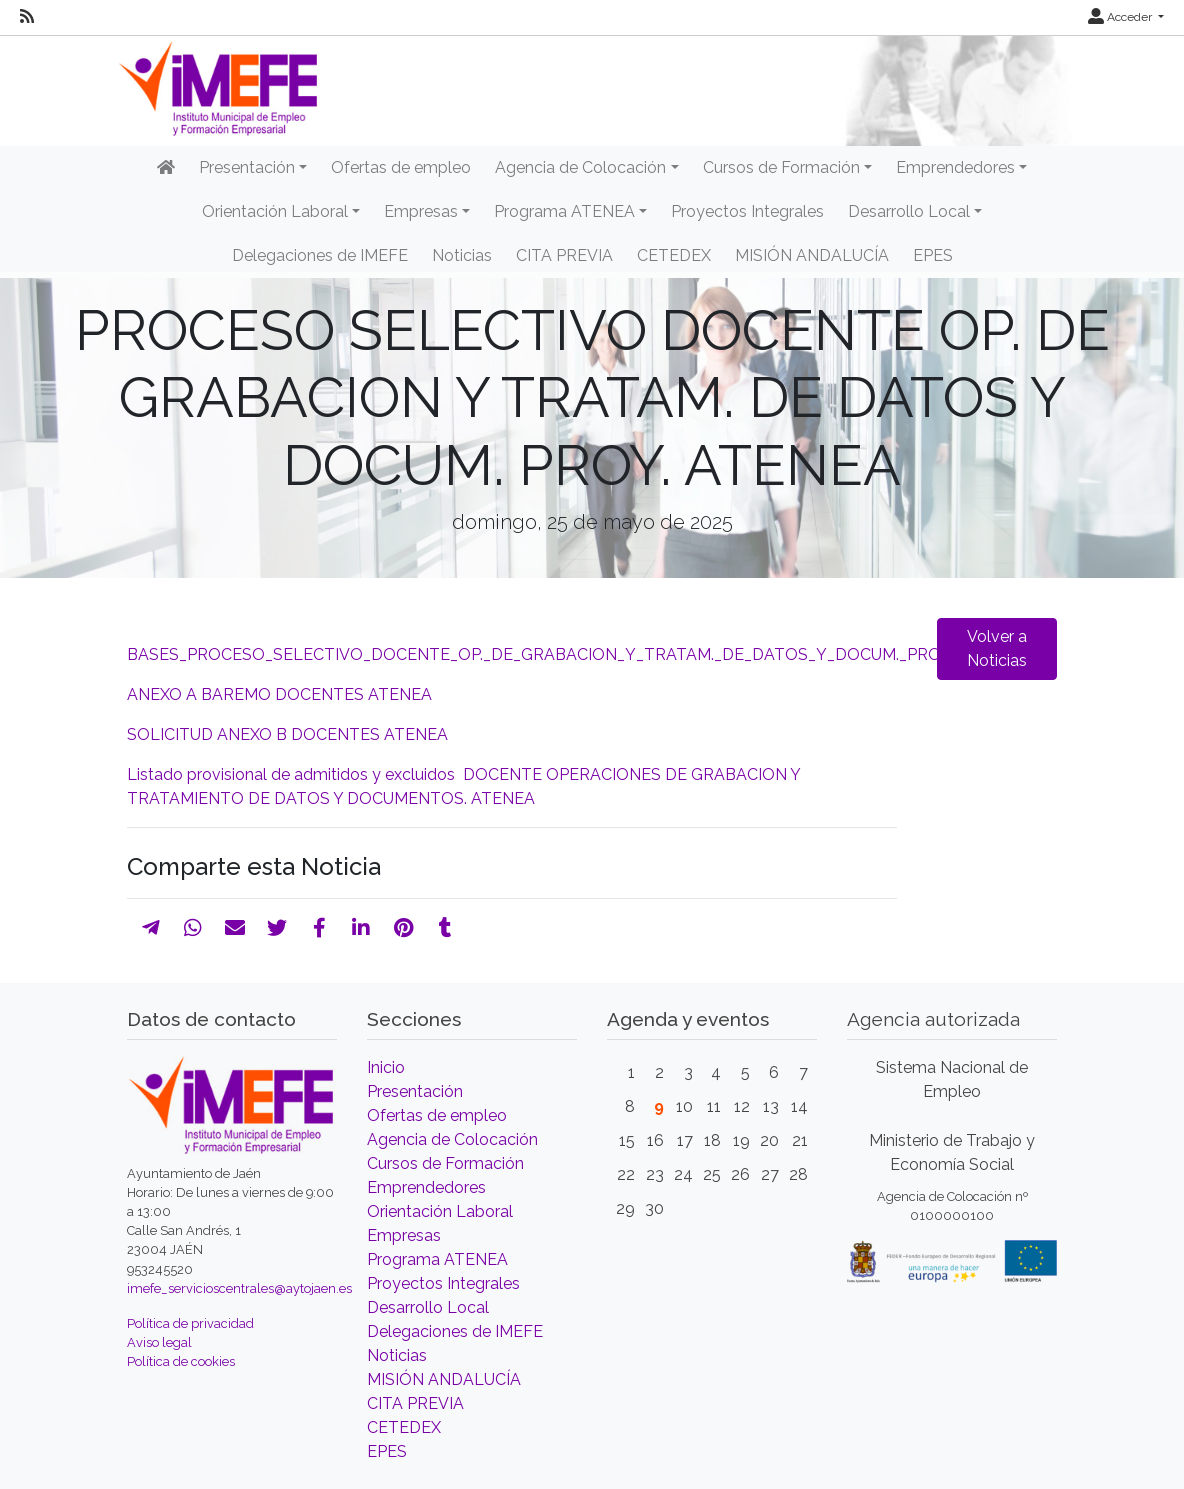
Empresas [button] (421, 211)
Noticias (462, 255)
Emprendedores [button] (955, 167)
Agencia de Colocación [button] (580, 167)
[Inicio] (166, 168)
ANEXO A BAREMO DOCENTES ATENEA (279, 694)
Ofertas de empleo (401, 167)
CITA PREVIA (564, 255)
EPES (933, 255)
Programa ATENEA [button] (564, 211)
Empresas (404, 1235)
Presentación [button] (247, 167)
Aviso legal (159, 1342)
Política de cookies (181, 1361)
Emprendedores (426, 1187)
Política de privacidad (190, 1323)
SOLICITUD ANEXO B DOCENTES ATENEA (287, 734)
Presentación (415, 1091)
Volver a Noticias (997, 648)
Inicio (386, 1067)
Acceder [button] (1121, 17)
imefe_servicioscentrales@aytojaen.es (239, 1288)
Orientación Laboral (440, 1211)
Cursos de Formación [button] (781, 167)
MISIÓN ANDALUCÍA (812, 255)
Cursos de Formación (445, 1163)
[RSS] (27, 17)
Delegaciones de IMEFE (320, 255)
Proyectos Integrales (747, 211)
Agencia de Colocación (452, 1139)
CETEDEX (674, 255)
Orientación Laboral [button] (275, 211)
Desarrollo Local (428, 1307)
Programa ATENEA (437, 1259)
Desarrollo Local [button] (909, 211)
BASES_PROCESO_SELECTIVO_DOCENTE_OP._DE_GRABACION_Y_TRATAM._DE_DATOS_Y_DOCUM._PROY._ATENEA (578, 654)
